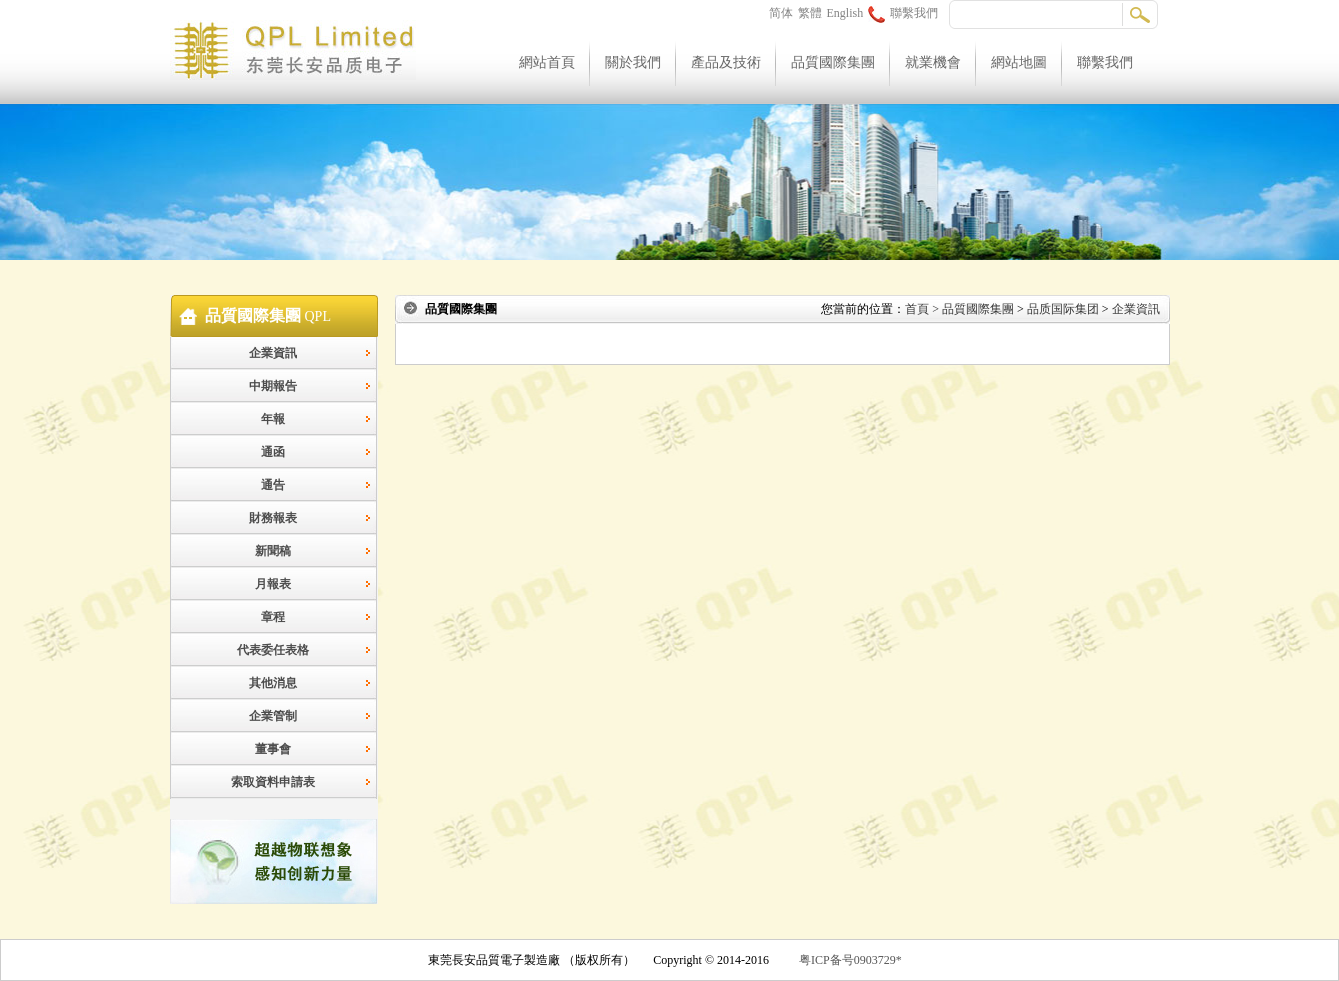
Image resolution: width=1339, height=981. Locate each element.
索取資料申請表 (273, 782)
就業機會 (933, 62)
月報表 (273, 584)
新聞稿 (273, 551)
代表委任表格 (273, 650)
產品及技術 (726, 62)
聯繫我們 (903, 13)
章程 (273, 617)
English (845, 13)
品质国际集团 (1063, 309)
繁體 (810, 13)
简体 (781, 13)
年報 (273, 419)
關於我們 (633, 62)
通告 (273, 485)
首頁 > (923, 309)
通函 (273, 452)
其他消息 (273, 683)
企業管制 (273, 716)
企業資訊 (273, 353)
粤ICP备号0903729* (850, 960)
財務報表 (273, 518)
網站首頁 (547, 62)
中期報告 (273, 386)
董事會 (273, 749)
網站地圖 (1019, 62)
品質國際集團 (833, 62)
